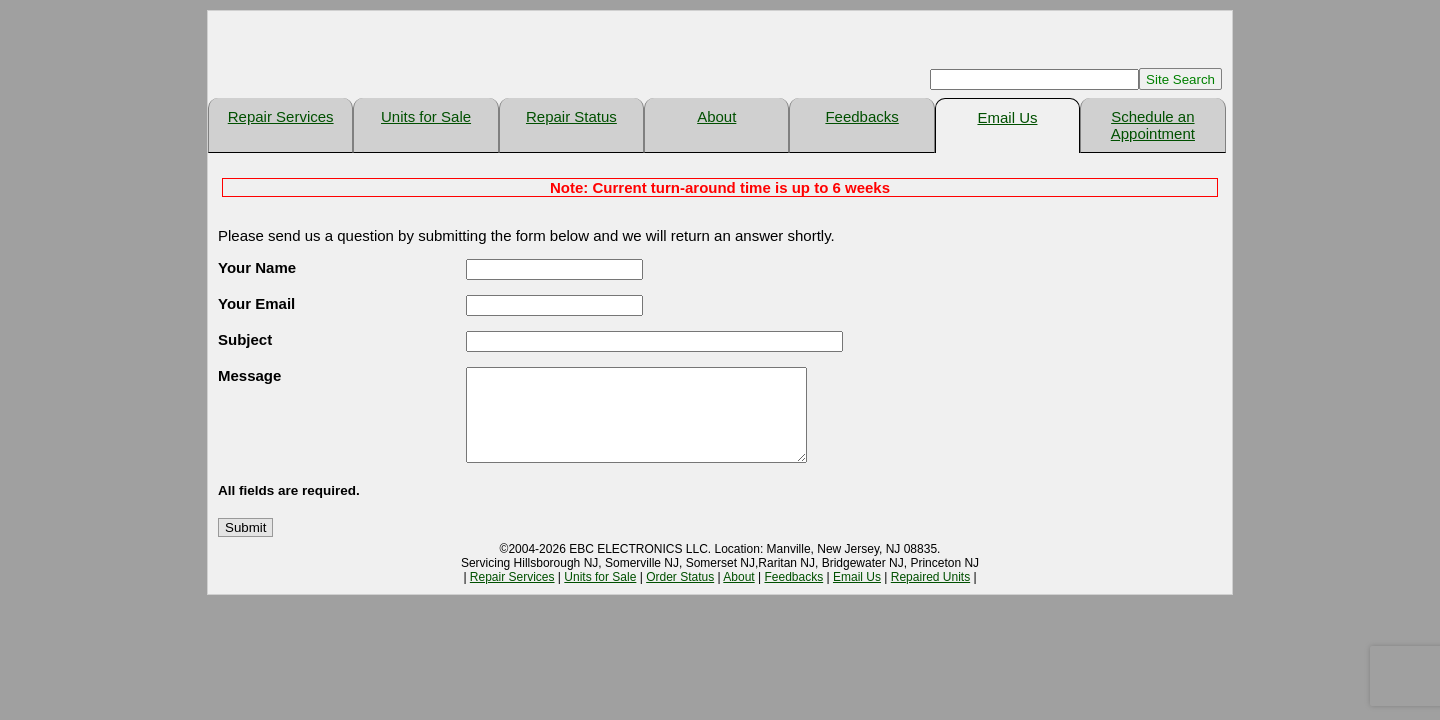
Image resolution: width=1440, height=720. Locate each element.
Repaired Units (930, 595)
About (716, 116)
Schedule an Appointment (1153, 125)
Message (249, 375)
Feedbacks (861, 116)
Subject (245, 339)
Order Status (680, 595)
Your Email (256, 303)
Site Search (1180, 79)
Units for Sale (426, 116)
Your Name (257, 267)
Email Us (1007, 117)
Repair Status (571, 116)
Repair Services (281, 116)
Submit (245, 545)
